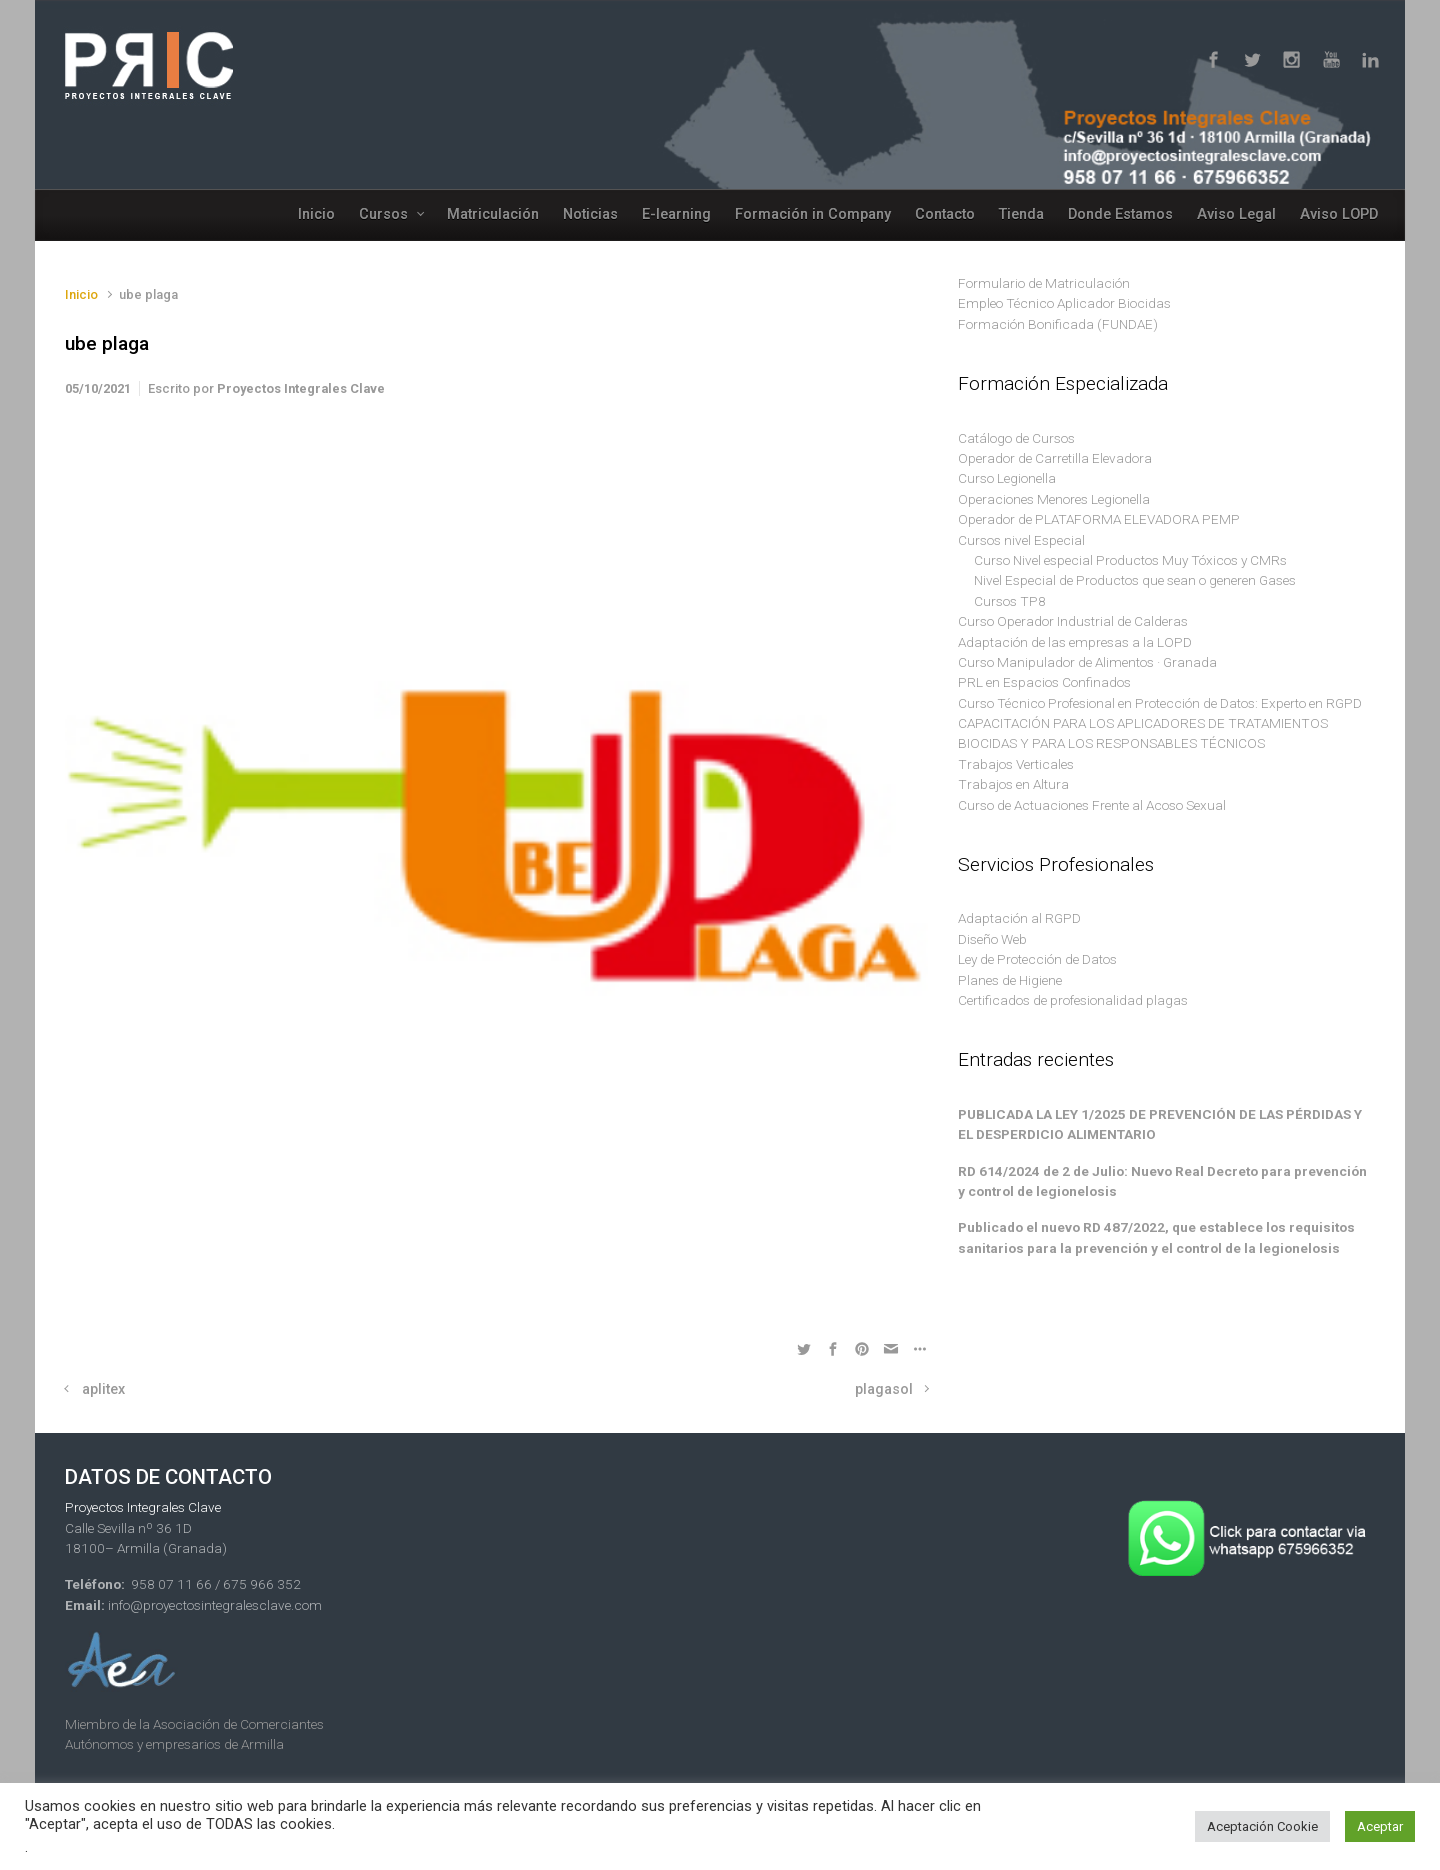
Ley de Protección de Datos (1037, 959)
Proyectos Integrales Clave (301, 388)
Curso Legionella (1007, 478)
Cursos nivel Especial (1021, 540)
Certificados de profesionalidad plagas (1073, 1000)
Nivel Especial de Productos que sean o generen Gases (1135, 580)
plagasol (884, 1389)
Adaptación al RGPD (1019, 918)
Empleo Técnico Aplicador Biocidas (1064, 303)
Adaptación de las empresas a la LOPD (1075, 642)
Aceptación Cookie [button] (1262, 1826)
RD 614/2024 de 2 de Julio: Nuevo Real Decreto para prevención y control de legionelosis (1162, 1181)
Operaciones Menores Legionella (1054, 499)
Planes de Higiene (1010, 980)
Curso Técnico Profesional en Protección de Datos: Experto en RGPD (1160, 703)
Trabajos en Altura (1013, 784)
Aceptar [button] (1380, 1826)
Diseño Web (992, 939)
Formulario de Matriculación (1044, 283)
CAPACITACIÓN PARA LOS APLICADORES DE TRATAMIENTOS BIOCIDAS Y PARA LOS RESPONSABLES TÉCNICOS (1143, 733)
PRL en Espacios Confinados (1044, 682)
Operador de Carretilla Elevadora (1055, 458)
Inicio (81, 294)
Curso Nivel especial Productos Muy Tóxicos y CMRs (1130, 560)
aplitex (103, 1389)
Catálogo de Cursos (1016, 438)
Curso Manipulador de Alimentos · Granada (1087, 662)
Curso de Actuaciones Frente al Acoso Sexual (1092, 805)
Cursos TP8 (1010, 601)
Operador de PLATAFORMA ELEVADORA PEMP (1099, 519)
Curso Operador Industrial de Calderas (1073, 621)
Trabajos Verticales (1016, 764)
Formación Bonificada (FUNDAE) (1058, 324)
